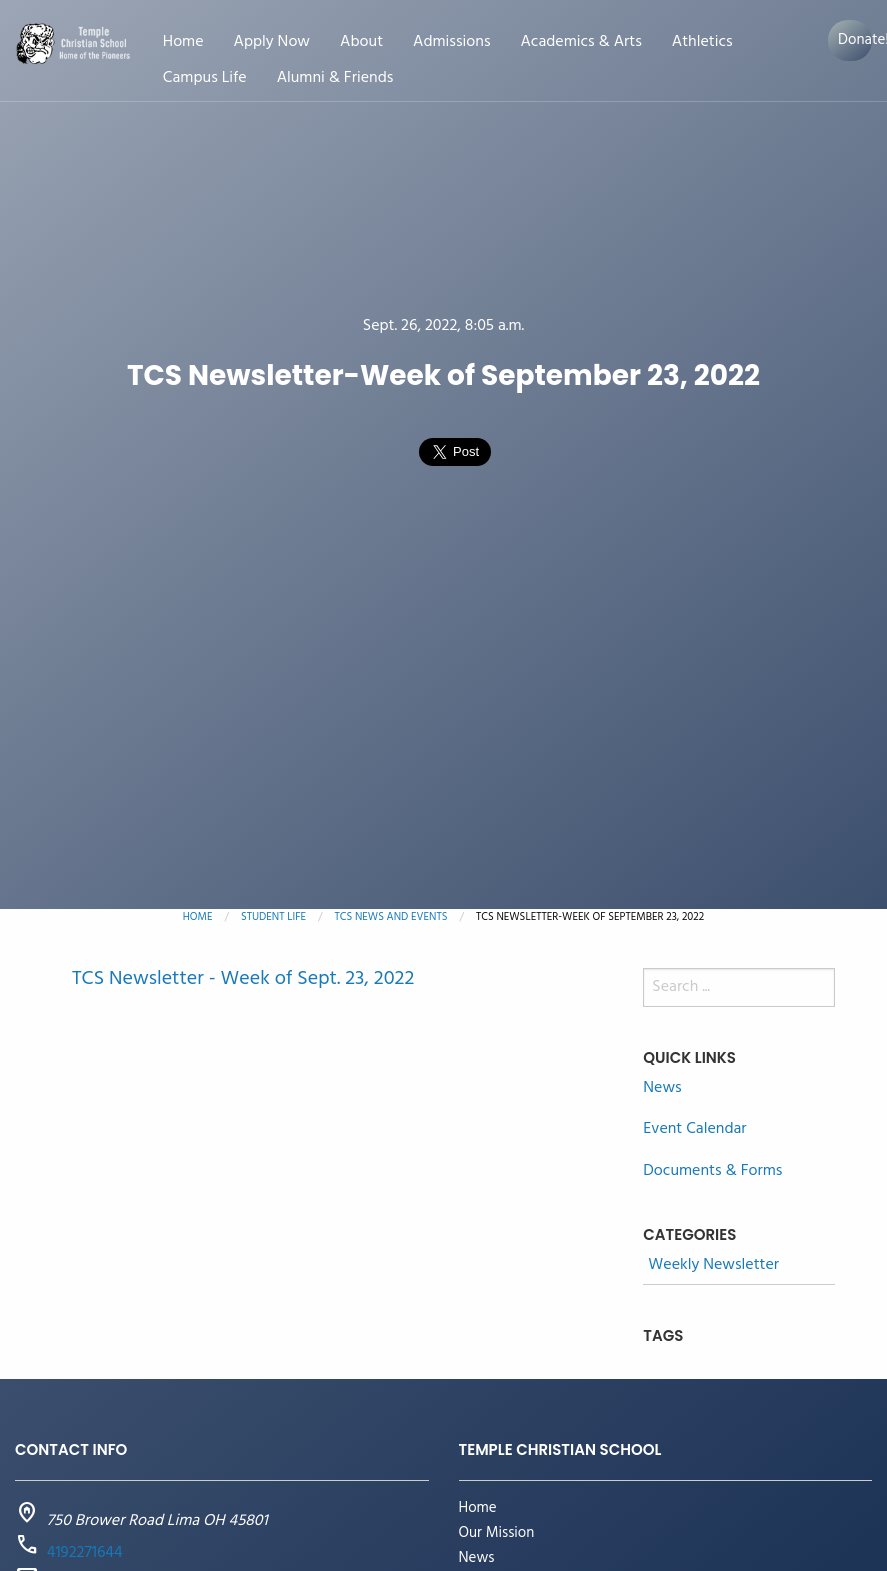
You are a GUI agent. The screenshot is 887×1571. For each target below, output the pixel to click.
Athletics (702, 42)
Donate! (855, 40)
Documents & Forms (712, 1171)
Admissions (451, 42)
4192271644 (85, 1553)
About (361, 42)
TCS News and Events (391, 917)
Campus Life (205, 78)
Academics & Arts (580, 42)
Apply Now (272, 42)
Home (183, 42)
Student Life (273, 917)
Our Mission (497, 1533)
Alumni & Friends (335, 78)
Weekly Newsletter (713, 1265)
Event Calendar (694, 1129)
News (662, 1088)
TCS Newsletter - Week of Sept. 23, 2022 (243, 979)
